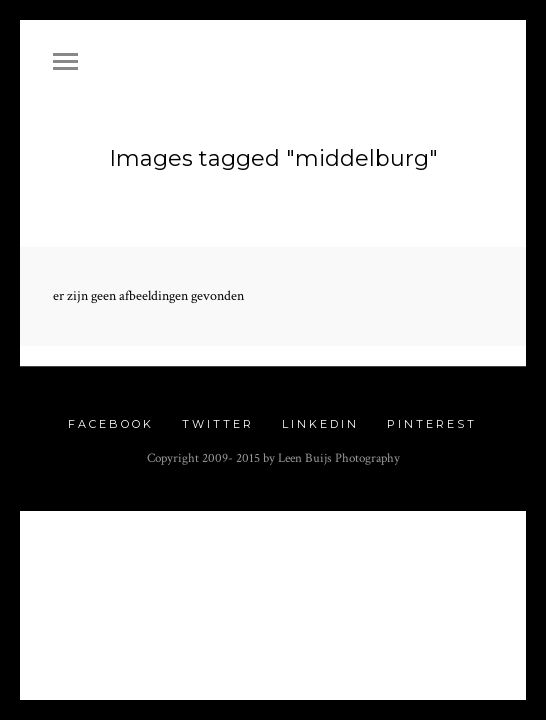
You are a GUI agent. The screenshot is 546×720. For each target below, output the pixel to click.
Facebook (111, 415)
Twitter (218, 415)
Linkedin (320, 415)
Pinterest (432, 415)
